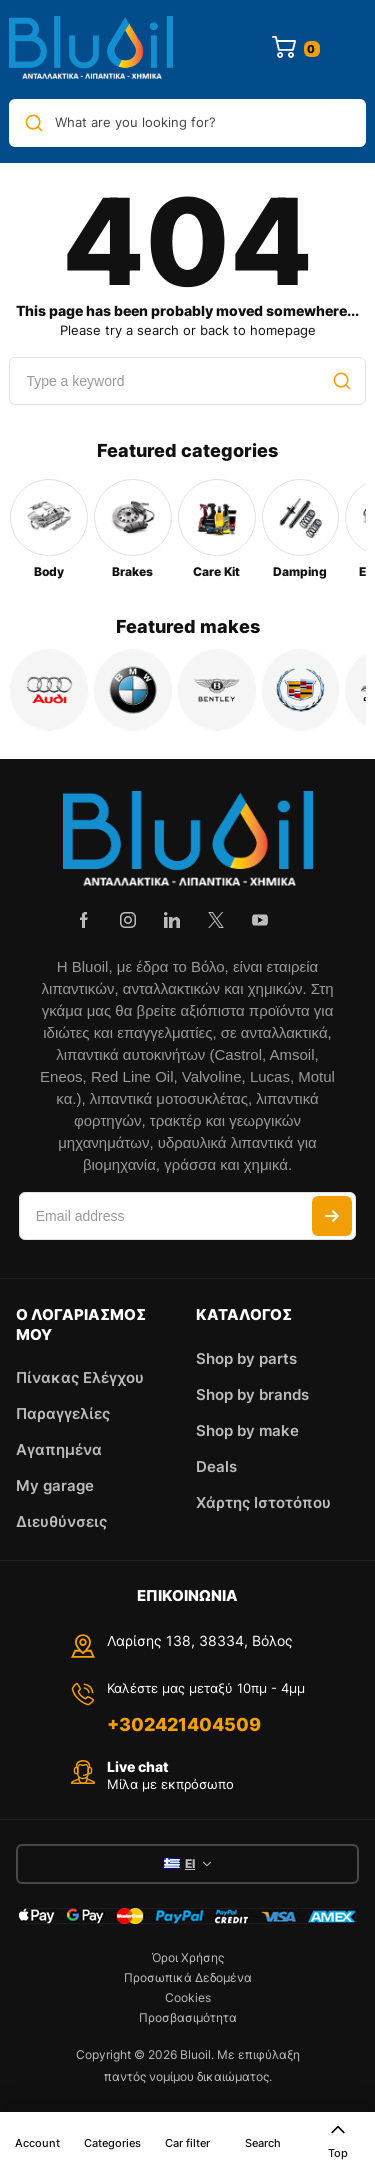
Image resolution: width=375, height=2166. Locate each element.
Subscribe (332, 1216)
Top (338, 2140)
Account (37, 2143)
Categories (112, 2143)
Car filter (187, 2143)
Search (263, 2143)
